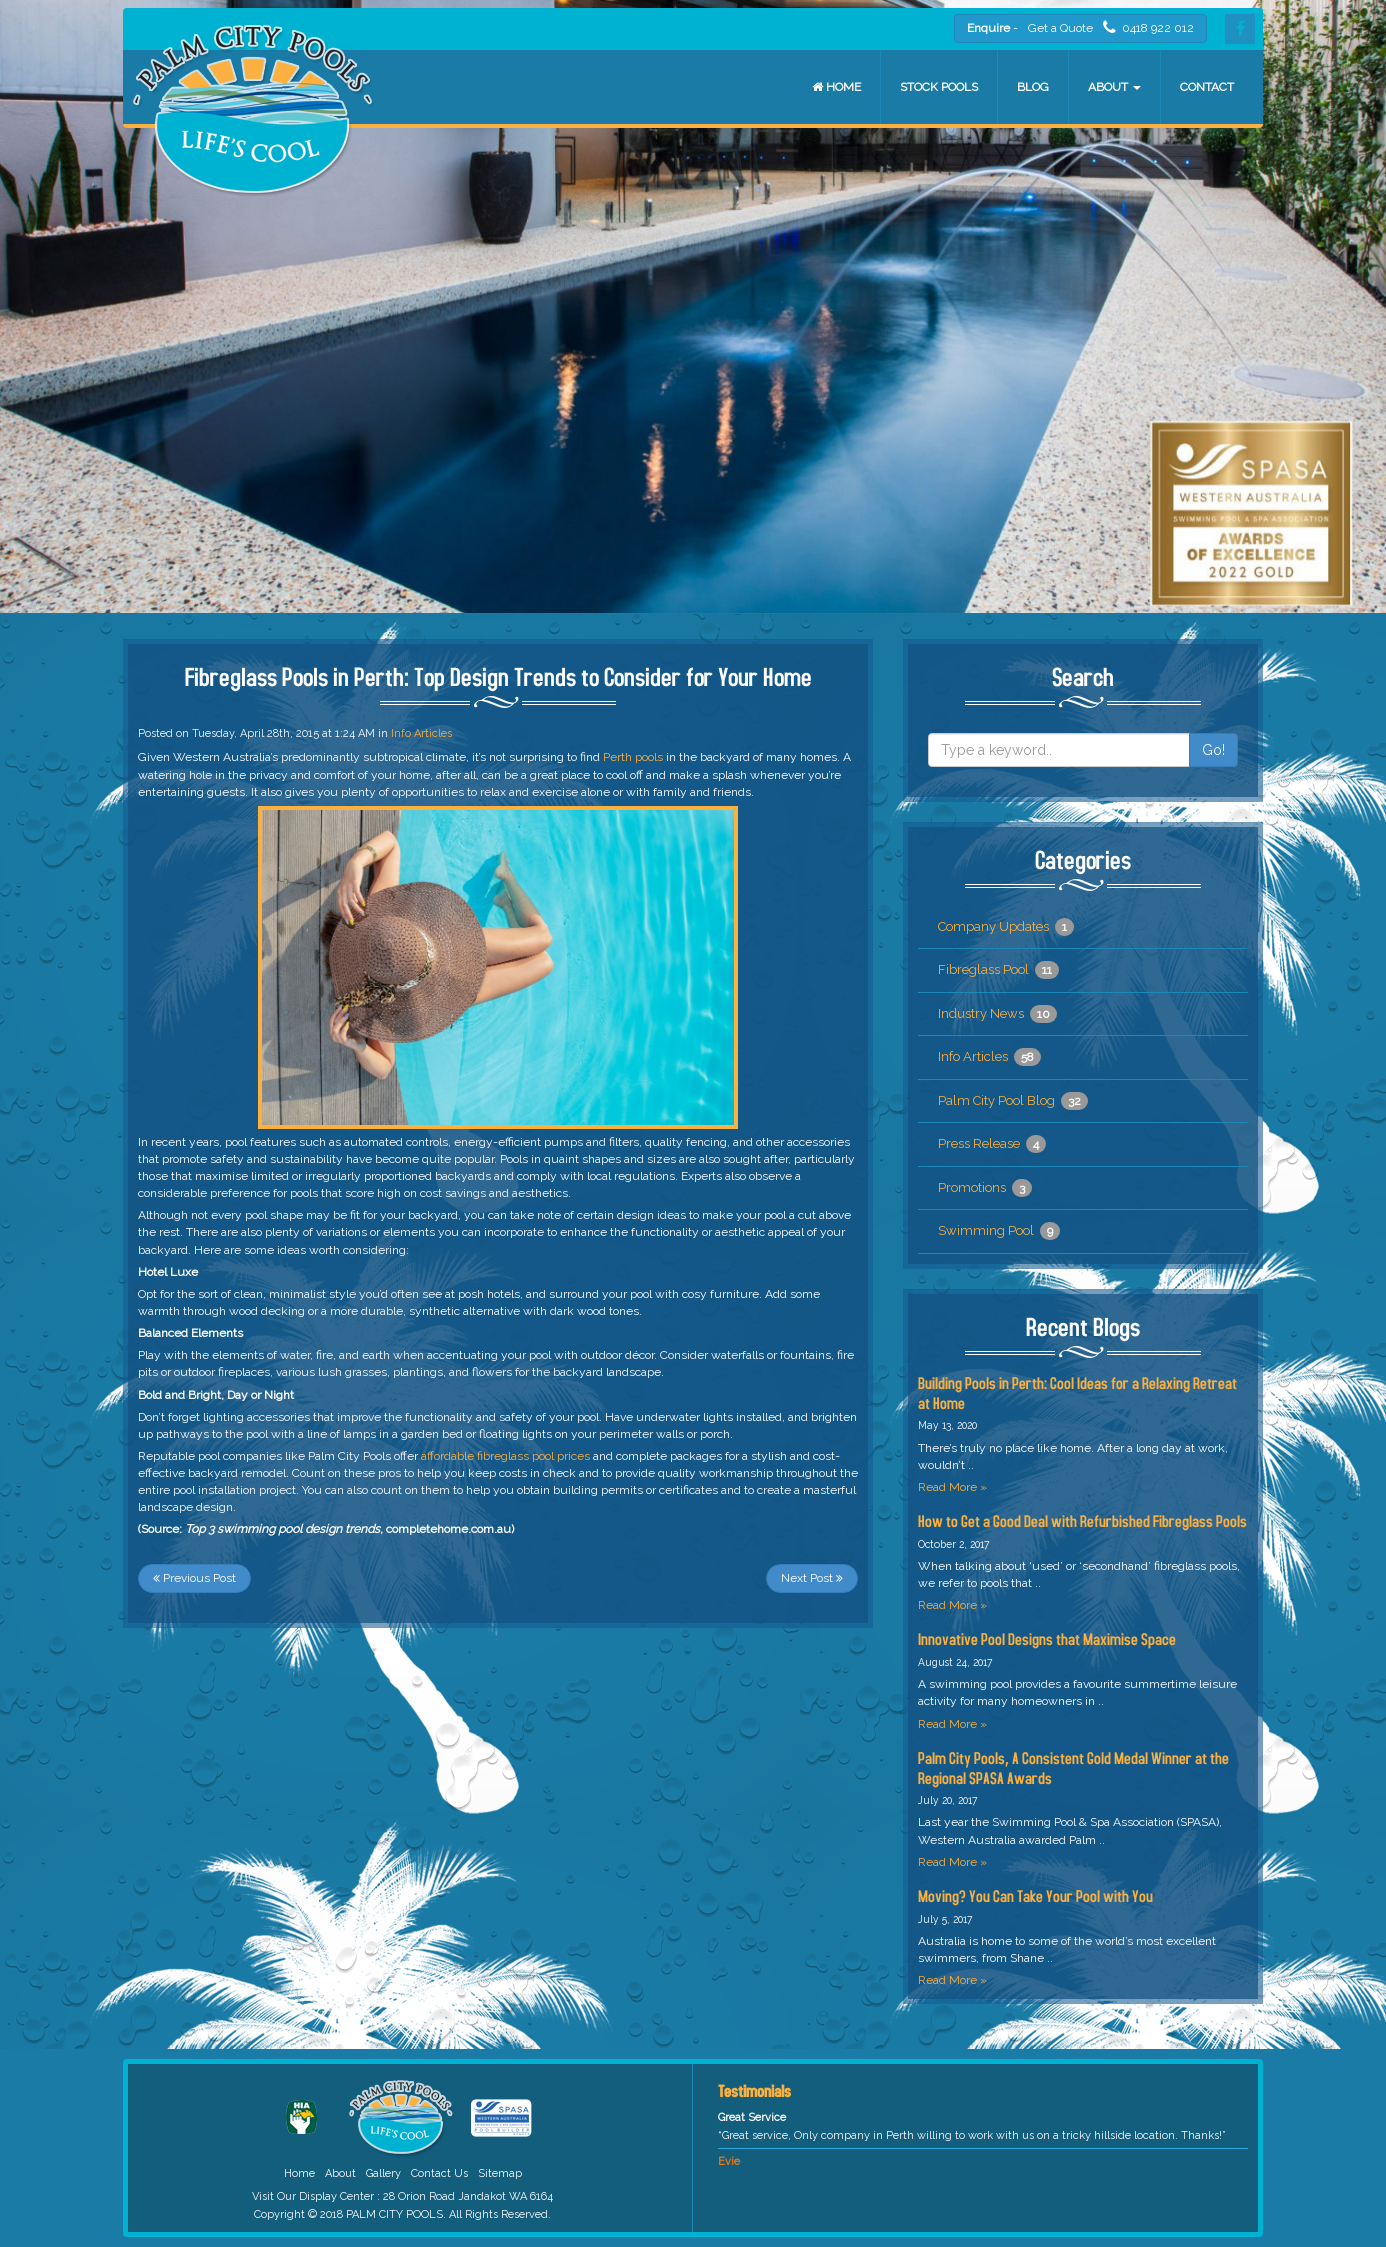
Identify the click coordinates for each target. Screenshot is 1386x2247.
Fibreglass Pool (998, 970)
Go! (1213, 750)
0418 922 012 (1148, 27)
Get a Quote (1060, 28)
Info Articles (421, 733)
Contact (1207, 87)
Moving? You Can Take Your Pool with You (1035, 1895)
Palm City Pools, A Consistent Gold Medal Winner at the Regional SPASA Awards (1073, 1767)
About (1114, 87)
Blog (1033, 87)
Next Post (812, 1578)
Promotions (985, 1188)
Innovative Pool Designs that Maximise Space (1047, 1638)
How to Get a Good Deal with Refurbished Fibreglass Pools (1082, 1520)
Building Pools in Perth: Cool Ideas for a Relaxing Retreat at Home (1077, 1392)
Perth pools (633, 757)
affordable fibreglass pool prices (505, 1456)
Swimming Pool (999, 1231)
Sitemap (500, 2173)
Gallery (383, 2173)
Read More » (952, 1487)
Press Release (992, 1144)
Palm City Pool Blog (1013, 1101)
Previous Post (194, 1578)
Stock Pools (939, 87)
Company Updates (1006, 927)
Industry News (997, 1014)
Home (836, 87)
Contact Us (439, 2173)
